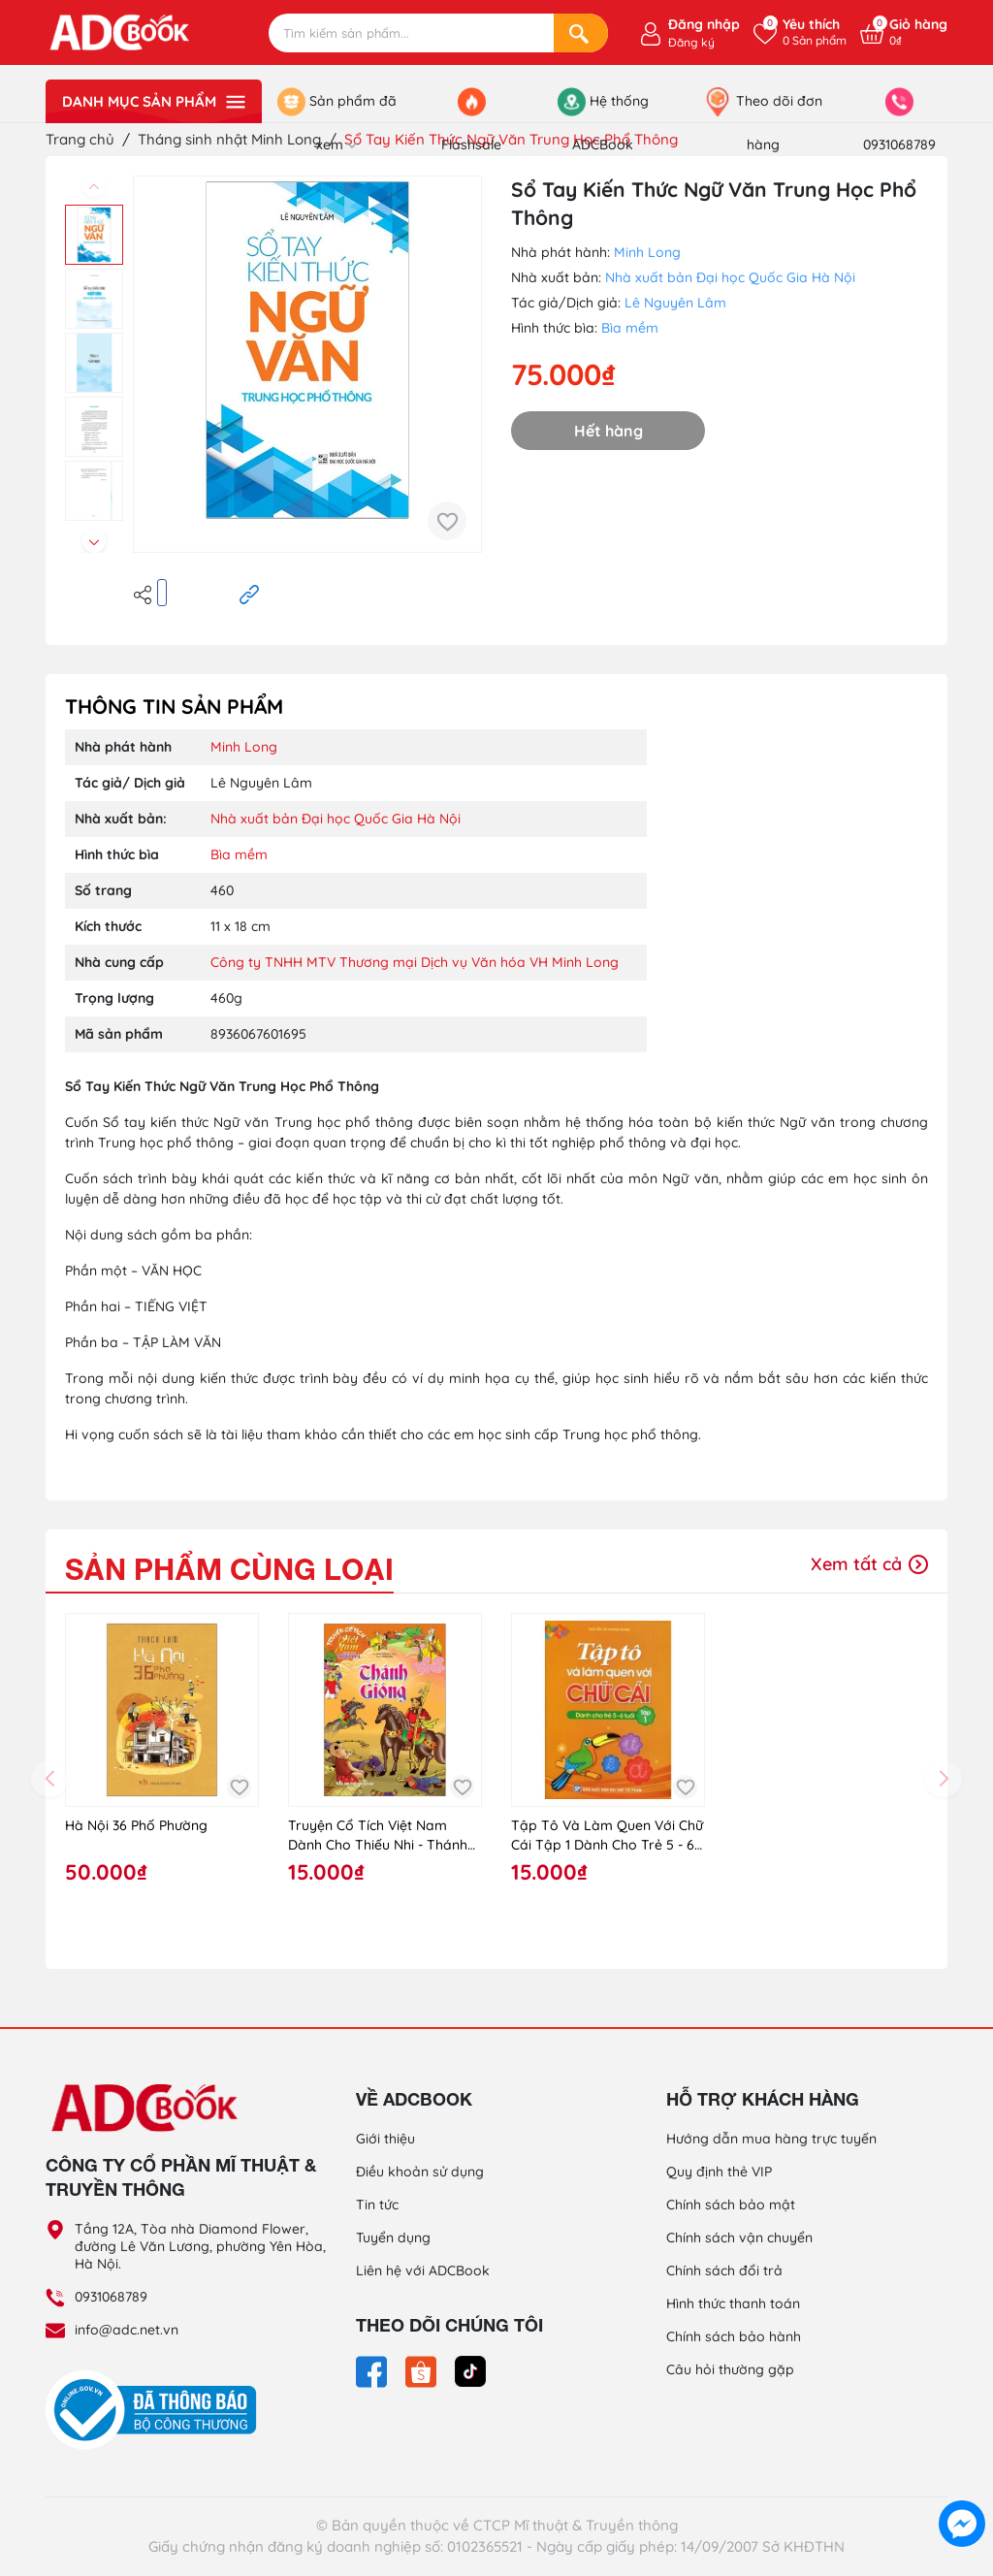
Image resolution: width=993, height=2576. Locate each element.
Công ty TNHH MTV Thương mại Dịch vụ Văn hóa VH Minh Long (414, 962)
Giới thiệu (385, 2138)
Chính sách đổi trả (724, 2270)
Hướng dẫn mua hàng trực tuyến (771, 2138)
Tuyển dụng (393, 2237)
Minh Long (647, 252)
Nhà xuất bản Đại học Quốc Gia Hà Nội (730, 277)
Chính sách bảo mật (730, 2204)
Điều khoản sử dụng (420, 2171)
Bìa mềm (629, 328)
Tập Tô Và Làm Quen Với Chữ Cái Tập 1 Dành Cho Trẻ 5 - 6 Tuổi (607, 1835)
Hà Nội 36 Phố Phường (136, 1825)
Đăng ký (691, 42)
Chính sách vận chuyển (739, 2237)
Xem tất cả (869, 1564)
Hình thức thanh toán (733, 2303)
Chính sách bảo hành (733, 2336)
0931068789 (111, 2296)
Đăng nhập (704, 24)
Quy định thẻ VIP (719, 2171)
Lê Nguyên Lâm (675, 302)
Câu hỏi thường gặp (730, 2369)
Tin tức (377, 2204)
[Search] (581, 33)
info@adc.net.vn (126, 2329)
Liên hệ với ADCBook (423, 2270)
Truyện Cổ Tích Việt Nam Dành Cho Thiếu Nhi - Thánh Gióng (377, 1835)
